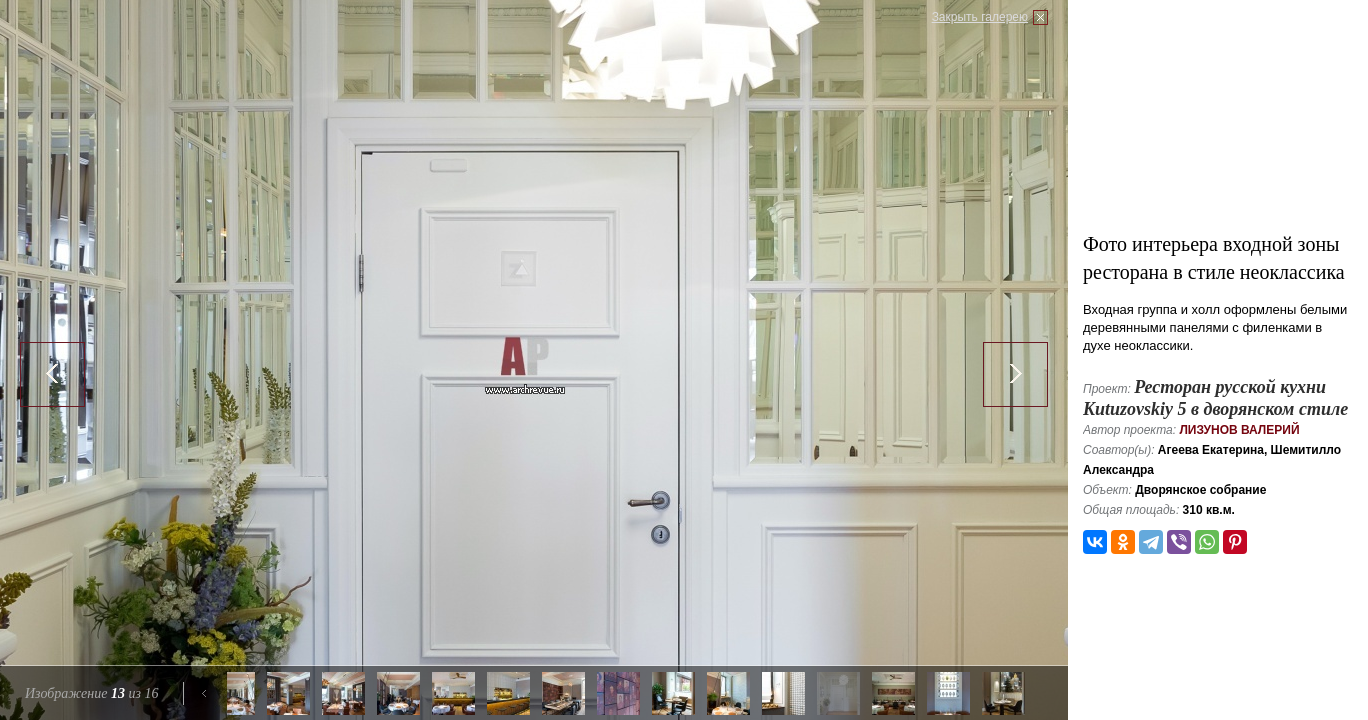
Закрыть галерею (980, 17)
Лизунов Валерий (1239, 430)
